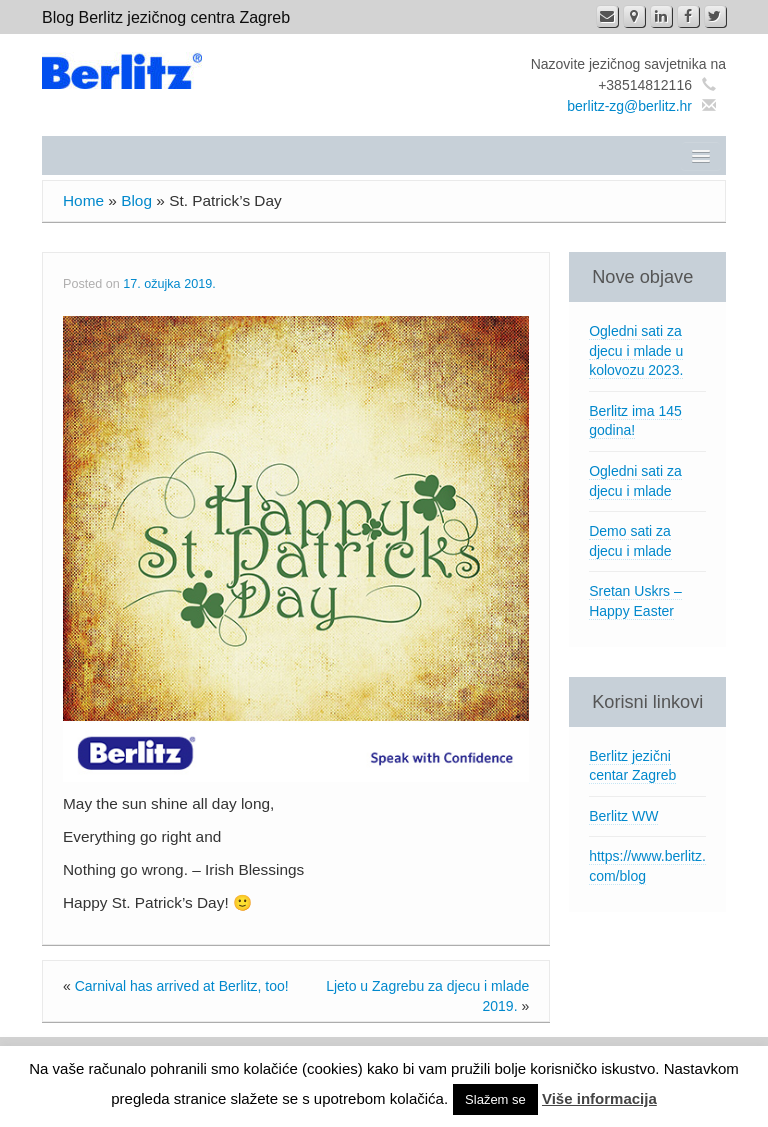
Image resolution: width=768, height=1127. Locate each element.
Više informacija (599, 1098)
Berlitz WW (623, 816)
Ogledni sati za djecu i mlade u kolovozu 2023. (636, 350)
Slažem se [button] (495, 1099)
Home (83, 200)
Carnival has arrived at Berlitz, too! (182, 986)
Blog (136, 200)
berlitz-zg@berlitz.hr (629, 106)
